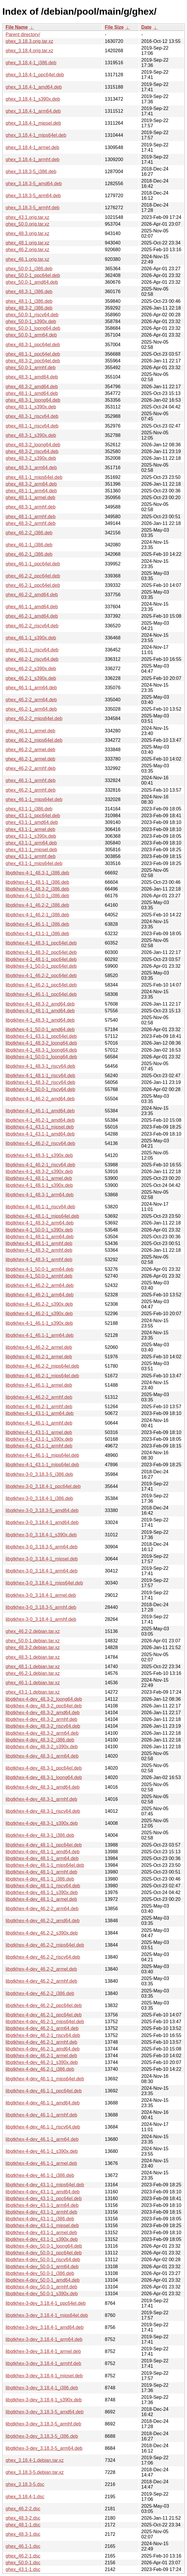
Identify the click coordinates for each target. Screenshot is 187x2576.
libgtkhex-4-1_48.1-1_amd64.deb (40, 1010)
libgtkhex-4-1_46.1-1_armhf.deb (39, 1422)
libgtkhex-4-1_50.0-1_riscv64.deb (40, 1089)
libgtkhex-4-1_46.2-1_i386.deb (37, 914)
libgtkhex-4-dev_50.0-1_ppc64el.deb (44, 2252)
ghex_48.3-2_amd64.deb (32, 386)
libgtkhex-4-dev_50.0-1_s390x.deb (42, 2293)
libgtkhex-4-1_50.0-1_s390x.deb (39, 1229)
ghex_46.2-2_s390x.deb (31, 668)
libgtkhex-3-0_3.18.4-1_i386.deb (39, 1498)
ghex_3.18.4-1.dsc (25, 2496)
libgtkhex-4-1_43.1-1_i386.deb (37, 933)
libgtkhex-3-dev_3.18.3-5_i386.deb (42, 2436)
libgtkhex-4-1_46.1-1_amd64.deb (40, 1110)
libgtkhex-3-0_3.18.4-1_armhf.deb (41, 1619)
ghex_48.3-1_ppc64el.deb (33, 344)
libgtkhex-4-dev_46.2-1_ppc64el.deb (44, 2014)
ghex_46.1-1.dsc (23, 2546)
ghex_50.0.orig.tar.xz (27, 224)
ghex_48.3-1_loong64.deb (33, 400)
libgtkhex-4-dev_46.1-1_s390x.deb (42, 2151)
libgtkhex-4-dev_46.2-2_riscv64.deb (43, 1957)
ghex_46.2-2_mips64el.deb (34, 718)
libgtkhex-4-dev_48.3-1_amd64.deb (43, 1787)
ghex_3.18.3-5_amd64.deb (34, 183)
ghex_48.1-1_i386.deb (29, 301)
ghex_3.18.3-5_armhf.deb (32, 207)
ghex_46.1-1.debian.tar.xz (33, 1682)
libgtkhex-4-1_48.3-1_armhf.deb (39, 1259)
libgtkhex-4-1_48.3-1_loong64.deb (41, 1050)
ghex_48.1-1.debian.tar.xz (33, 1666)
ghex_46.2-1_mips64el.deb (34, 740)
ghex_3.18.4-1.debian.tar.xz (35, 2460)
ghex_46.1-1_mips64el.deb (34, 799)
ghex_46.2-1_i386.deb (29, 554)
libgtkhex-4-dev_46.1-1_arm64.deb (42, 2139)
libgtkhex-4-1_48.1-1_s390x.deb (39, 1185)
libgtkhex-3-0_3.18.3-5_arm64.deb (42, 1546)
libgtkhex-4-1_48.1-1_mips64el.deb (42, 1216)
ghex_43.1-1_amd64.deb (32, 822)
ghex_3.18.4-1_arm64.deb (33, 111)
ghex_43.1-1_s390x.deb (31, 836)
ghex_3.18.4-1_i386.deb (31, 62)
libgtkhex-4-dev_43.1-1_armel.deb (41, 2232)
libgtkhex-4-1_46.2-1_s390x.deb (39, 1313)
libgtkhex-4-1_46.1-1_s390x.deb (39, 1323)
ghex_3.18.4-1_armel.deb (32, 147)
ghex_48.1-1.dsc (23, 2524)
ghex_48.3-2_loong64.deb (33, 444)
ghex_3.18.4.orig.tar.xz (29, 50)
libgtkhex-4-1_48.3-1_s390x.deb (39, 1155)
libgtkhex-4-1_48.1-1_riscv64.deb (40, 1075)
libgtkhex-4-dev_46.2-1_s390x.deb (42, 2062)
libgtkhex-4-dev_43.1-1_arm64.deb (42, 2205)
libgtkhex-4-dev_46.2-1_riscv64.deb (43, 2035)
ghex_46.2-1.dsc (23, 2555)
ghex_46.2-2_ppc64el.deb (33, 575)
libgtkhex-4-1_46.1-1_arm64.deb (40, 1335)
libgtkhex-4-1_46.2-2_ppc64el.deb (41, 975)
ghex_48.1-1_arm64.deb (31, 490)
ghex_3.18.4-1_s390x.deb (33, 99)
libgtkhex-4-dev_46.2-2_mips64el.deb (45, 1944)
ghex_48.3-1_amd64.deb (32, 376)
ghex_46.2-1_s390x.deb (31, 678)
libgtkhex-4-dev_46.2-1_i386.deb (40, 2069)
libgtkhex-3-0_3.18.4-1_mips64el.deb (44, 1582)
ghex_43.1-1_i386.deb (29, 808)
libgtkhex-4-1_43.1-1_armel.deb (39, 1432)
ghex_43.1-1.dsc (23, 2569)
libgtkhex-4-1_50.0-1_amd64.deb (40, 1029)
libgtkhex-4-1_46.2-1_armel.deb (39, 1356)
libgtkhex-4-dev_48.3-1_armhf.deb (41, 1799)
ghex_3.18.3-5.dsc (25, 2484)
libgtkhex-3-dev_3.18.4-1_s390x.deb (44, 2399)
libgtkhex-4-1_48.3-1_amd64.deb (40, 1020)
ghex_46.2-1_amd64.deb (32, 616)
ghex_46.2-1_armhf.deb (31, 790)
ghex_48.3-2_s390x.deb (31, 458)
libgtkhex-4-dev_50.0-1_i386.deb (40, 2273)
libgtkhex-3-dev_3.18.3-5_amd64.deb (45, 2411)
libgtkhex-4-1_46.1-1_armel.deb (39, 1385)
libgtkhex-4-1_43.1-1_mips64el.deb (42, 1464)
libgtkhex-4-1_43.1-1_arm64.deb (40, 1413)
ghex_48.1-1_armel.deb (30, 497)
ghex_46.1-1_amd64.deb (32, 606)
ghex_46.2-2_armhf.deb (31, 768)
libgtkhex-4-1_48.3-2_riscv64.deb (40, 1082)
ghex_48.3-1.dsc (23, 2534)
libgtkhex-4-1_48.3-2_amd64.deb (40, 1003)
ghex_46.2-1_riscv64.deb (32, 659)
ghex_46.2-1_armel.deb (30, 758)
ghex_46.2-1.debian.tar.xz (33, 1673)
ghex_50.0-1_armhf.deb (31, 367)
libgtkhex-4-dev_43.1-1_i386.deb (40, 2218)
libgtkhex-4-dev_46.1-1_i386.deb (40, 2175)
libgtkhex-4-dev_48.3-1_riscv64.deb (43, 1811)
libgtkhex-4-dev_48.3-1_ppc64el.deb (44, 1768)
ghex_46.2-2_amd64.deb (32, 594)
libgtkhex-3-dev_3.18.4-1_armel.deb (43, 2351)
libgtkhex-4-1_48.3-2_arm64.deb (40, 1222)
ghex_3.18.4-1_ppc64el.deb (35, 74)
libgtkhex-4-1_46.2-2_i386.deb (37, 905)
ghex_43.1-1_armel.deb (30, 829)
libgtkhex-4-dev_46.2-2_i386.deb (40, 1993)
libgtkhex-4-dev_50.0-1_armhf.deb (41, 2286)
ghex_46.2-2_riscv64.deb (32, 625)
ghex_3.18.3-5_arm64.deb (33, 195)
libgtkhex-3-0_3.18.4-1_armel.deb (41, 1595)
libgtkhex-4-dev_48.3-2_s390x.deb (42, 1746)
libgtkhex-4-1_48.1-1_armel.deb (39, 1178)
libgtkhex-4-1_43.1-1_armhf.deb (39, 1445)
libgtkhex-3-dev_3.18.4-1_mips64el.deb (47, 2315)
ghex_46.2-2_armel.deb (30, 749)
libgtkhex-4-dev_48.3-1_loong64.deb (44, 1777)
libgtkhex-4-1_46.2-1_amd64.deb (40, 1120)
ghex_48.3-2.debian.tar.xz (33, 1647)
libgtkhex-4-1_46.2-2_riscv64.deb (40, 1143)
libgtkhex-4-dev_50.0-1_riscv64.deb (43, 2259)
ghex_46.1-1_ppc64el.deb (33, 563)
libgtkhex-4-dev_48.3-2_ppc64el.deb (44, 1705)
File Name (17, 27)
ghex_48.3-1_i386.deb (29, 291)
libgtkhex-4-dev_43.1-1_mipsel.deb (42, 2225)
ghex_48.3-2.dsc (23, 2518)
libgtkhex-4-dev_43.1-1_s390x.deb (42, 2239)
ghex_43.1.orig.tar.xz (27, 217)
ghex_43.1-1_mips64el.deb (34, 863)
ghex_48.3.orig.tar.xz (27, 233)
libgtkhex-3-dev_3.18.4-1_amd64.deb (45, 2327)
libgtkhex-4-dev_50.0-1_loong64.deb (44, 2246)
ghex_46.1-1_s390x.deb (31, 637)
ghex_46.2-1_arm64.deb (31, 709)
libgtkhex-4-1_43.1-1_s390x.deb (39, 1439)
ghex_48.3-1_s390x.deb (31, 435)
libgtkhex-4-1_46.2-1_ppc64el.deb (41, 984)
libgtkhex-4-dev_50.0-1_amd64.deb (43, 2280)
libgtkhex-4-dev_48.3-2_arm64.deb (42, 1733)
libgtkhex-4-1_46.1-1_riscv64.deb (40, 1206)
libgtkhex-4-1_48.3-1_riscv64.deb (40, 1066)
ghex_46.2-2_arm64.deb (31, 699)
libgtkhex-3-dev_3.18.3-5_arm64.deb (44, 2448)
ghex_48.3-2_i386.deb (29, 307)
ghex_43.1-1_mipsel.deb (31, 849)
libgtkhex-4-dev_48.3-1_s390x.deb (42, 1823)
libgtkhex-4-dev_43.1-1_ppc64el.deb (44, 2198)
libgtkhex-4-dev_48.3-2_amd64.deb (43, 1712)
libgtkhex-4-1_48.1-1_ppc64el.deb (41, 959)
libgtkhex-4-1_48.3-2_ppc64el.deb (41, 952)
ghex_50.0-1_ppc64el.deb (33, 275)
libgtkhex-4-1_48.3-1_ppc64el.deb (41, 942)
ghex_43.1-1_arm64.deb (31, 842)
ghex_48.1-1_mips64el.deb (34, 477)
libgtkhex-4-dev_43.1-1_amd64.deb (43, 2191)
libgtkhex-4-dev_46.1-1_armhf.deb (41, 2114)
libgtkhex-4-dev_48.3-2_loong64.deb (44, 1699)
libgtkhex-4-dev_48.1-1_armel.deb (41, 1899)
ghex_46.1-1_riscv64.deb (32, 649)
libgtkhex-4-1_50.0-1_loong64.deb (41, 1056)
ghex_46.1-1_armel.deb (30, 730)
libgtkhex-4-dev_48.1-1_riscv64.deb (43, 1885)
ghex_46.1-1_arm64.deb (31, 687)
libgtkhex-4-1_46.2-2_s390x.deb (39, 1304)
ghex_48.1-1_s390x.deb (31, 406)
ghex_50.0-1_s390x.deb (31, 321)
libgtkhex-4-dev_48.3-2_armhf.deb (41, 1719)
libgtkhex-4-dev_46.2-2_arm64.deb (42, 1908)
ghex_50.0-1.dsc (23, 2562)
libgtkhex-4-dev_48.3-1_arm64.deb (42, 1756)
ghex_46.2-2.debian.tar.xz (33, 1631)
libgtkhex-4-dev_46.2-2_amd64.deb (43, 1920)
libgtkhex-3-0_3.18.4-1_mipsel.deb (42, 1558)
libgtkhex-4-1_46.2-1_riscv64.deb (40, 1164)
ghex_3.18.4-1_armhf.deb (32, 159)
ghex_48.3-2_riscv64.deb (32, 451)
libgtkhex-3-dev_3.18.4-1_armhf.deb (43, 2363)
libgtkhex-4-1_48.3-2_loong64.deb (41, 1042)
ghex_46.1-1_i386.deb (29, 544)
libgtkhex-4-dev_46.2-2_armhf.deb (41, 1981)
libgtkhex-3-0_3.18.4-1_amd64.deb (42, 1522)
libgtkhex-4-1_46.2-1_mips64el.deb (42, 1375)
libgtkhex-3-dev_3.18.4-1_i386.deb (42, 2387)
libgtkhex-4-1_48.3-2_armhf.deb (39, 1250)
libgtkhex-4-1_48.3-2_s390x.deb (39, 1171)
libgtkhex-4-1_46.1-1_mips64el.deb (42, 1455)
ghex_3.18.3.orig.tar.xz (29, 41)
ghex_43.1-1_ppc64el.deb (33, 815)
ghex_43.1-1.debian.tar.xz (33, 1692)
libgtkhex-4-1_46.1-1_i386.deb (37, 924)
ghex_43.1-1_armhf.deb (31, 856)
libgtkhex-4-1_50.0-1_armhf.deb (39, 1275)
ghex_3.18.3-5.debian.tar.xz (35, 2472)
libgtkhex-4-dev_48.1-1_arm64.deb (42, 1858)
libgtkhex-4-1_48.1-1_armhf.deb (39, 1243)
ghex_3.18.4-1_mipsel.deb (33, 123)
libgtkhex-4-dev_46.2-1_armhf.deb (41, 2042)
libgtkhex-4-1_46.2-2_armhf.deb (39, 1397)
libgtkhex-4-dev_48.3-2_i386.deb (40, 1739)
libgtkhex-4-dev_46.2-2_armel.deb (41, 1969)
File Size (114, 27)
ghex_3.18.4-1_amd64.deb (34, 87)
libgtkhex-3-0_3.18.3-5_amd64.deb (42, 1510)
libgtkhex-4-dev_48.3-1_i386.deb (40, 1835)
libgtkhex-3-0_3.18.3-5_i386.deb (39, 1474)
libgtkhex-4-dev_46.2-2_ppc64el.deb (44, 2005)
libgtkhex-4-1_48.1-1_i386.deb (37, 882)
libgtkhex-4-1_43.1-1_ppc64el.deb (41, 1036)
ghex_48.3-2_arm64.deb (31, 484)
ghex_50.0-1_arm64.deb (31, 334)
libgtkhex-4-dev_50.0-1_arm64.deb (42, 2266)
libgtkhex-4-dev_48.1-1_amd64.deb (43, 1851)
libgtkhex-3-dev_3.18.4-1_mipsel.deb (44, 2375)
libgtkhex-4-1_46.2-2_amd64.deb (40, 1098)
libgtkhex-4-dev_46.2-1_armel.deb (41, 2055)
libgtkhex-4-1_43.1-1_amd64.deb (40, 1133)
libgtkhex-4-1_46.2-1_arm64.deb (40, 1294)
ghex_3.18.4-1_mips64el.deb (36, 135)
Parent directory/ (23, 34)
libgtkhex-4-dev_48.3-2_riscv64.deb (43, 1726)
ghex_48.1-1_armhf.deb (31, 516)
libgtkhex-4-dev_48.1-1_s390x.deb (42, 1892)
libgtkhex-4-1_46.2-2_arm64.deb (40, 1285)
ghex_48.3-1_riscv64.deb (32, 416)
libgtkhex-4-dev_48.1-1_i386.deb (40, 1878)
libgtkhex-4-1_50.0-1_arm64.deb (40, 1269)
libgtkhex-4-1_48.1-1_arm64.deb (40, 1236)
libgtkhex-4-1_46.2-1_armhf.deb (39, 1406)
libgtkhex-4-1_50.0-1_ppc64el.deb (41, 966)
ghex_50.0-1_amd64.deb (32, 282)
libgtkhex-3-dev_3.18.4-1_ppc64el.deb (46, 2303)
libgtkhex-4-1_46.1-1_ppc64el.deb (41, 994)
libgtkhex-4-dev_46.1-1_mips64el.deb (45, 2078)
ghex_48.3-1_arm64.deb (31, 467)
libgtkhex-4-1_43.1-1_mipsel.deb (40, 1126)
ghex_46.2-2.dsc (23, 2508)
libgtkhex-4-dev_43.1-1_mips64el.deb (45, 2184)
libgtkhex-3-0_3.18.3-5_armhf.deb (41, 1607)
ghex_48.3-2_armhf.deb (31, 523)
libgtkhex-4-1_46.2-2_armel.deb (39, 1347)
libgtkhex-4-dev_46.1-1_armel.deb (41, 2163)
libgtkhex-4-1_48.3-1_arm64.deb (40, 1194)
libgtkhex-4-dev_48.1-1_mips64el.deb (45, 1865)
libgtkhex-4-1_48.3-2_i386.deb (37, 888)
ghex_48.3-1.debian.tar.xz (33, 1657)
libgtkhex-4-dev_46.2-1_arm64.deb (42, 2028)
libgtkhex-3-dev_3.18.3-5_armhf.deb (43, 2423)
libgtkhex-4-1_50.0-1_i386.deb (37, 895)
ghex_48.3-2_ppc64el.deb (33, 360)
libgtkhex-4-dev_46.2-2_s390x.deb (42, 1932)
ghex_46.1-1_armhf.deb (31, 780)
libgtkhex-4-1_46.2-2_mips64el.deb (42, 1366)
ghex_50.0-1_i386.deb (29, 268)
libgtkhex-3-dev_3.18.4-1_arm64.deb (44, 2339)
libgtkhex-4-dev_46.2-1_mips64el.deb (45, 2021)
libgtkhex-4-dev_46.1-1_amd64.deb (43, 2102)
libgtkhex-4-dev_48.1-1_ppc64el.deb (44, 1844)
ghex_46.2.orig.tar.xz (27, 249)
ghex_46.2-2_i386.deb (29, 532)
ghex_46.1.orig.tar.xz (27, 259)
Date (146, 27)
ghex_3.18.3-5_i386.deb (31, 171)
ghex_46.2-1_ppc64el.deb (33, 585)
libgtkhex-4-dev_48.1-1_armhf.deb (41, 1871)
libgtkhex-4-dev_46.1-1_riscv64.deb (43, 2126)
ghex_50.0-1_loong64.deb (33, 328)
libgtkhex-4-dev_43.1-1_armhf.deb (41, 2212)
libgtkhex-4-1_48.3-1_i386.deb (37, 872)
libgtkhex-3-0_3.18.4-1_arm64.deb (42, 1570)
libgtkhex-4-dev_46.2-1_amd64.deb (43, 2048)
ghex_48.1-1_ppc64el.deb (33, 354)
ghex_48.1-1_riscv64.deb (32, 425)
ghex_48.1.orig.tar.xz (27, 242)
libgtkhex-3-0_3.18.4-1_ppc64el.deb (43, 1486)
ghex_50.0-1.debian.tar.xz (33, 1640)
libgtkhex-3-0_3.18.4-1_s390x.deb (41, 1534)
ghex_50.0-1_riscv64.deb (32, 314)
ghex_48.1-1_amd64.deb (32, 393)
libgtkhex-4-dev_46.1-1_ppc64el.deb (44, 2090)
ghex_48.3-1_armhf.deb (31, 506)
